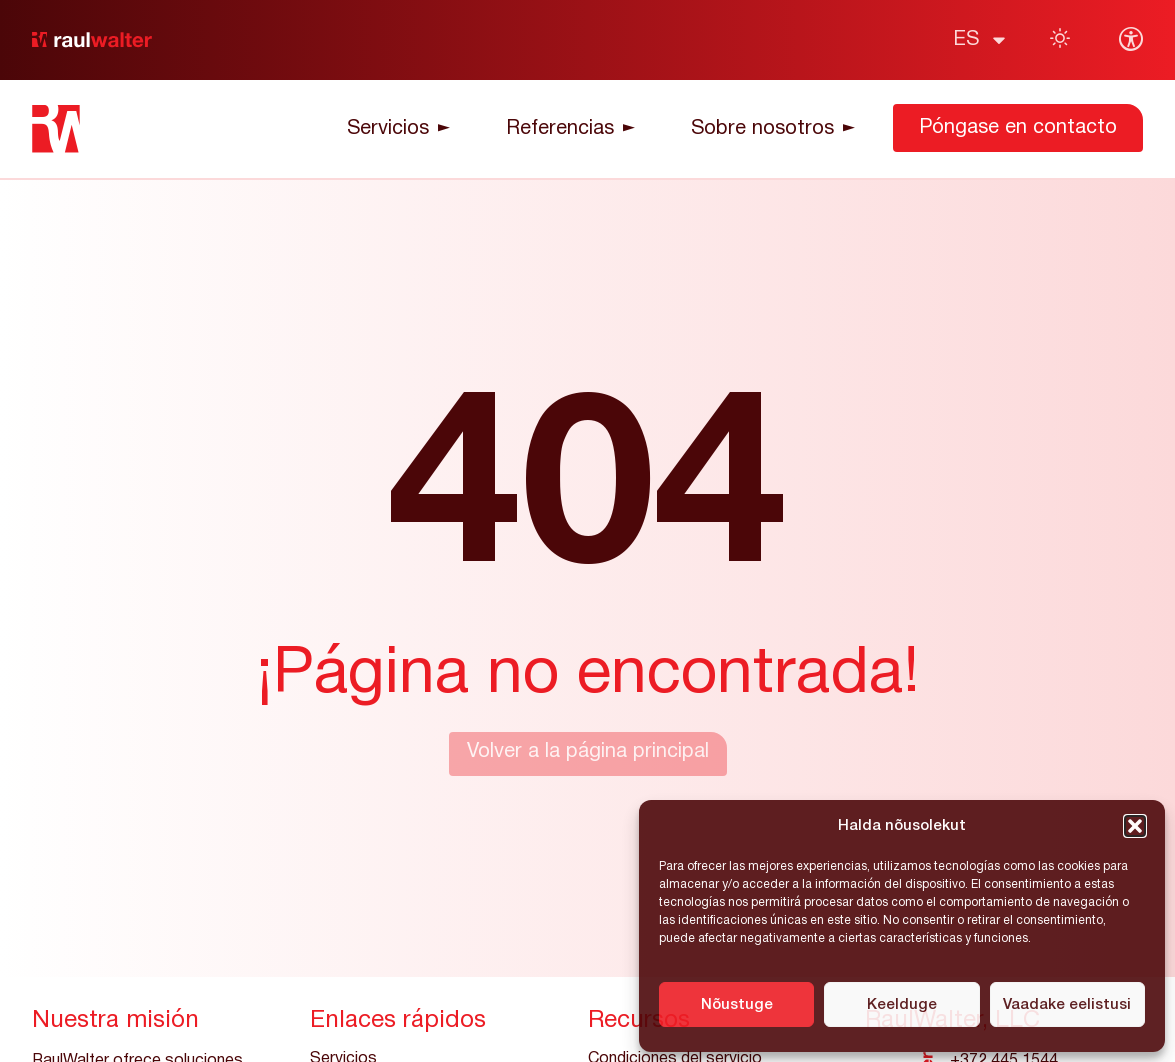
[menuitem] (981, 40)
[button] (1135, 826)
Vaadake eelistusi (1067, 1005)
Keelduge (902, 1005)
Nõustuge (737, 1005)
